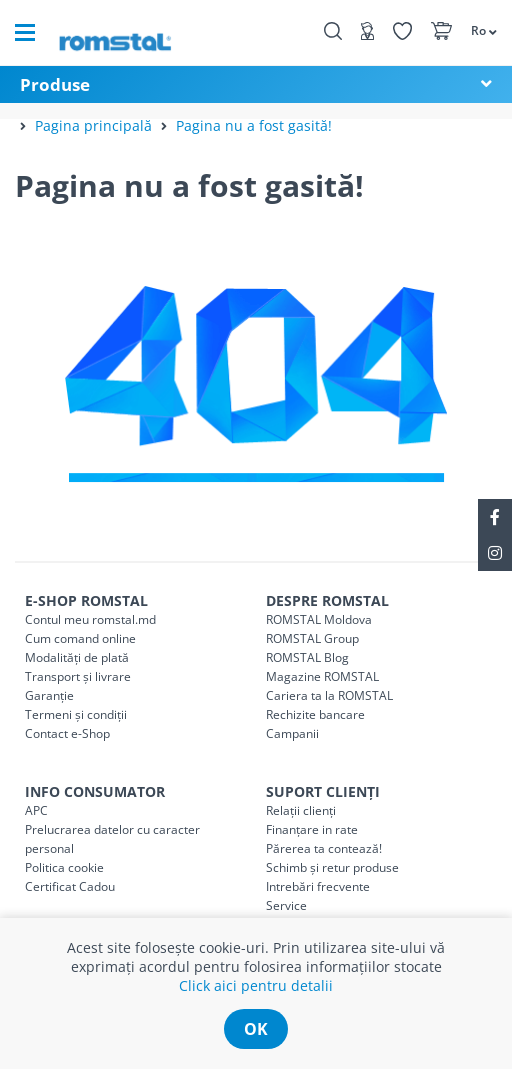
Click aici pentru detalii (256, 985)
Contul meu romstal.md (90, 619)
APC (36, 810)
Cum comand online (80, 638)
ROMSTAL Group (312, 638)
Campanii (292, 733)
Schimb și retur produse (332, 867)
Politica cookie (64, 867)
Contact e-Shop (67, 733)
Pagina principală (93, 125)
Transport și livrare (78, 676)
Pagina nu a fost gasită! (254, 125)
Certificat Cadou (70, 886)
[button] (481, 30)
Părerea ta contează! (324, 848)
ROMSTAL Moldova (319, 619)
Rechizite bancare (315, 714)
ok (256, 1029)
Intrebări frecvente (318, 886)
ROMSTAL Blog (307, 657)
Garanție (49, 695)
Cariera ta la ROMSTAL (329, 695)
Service (286, 905)
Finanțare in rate (312, 829)
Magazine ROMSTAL (322, 676)
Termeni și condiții (76, 714)
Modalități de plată (77, 657)
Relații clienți (301, 810)
